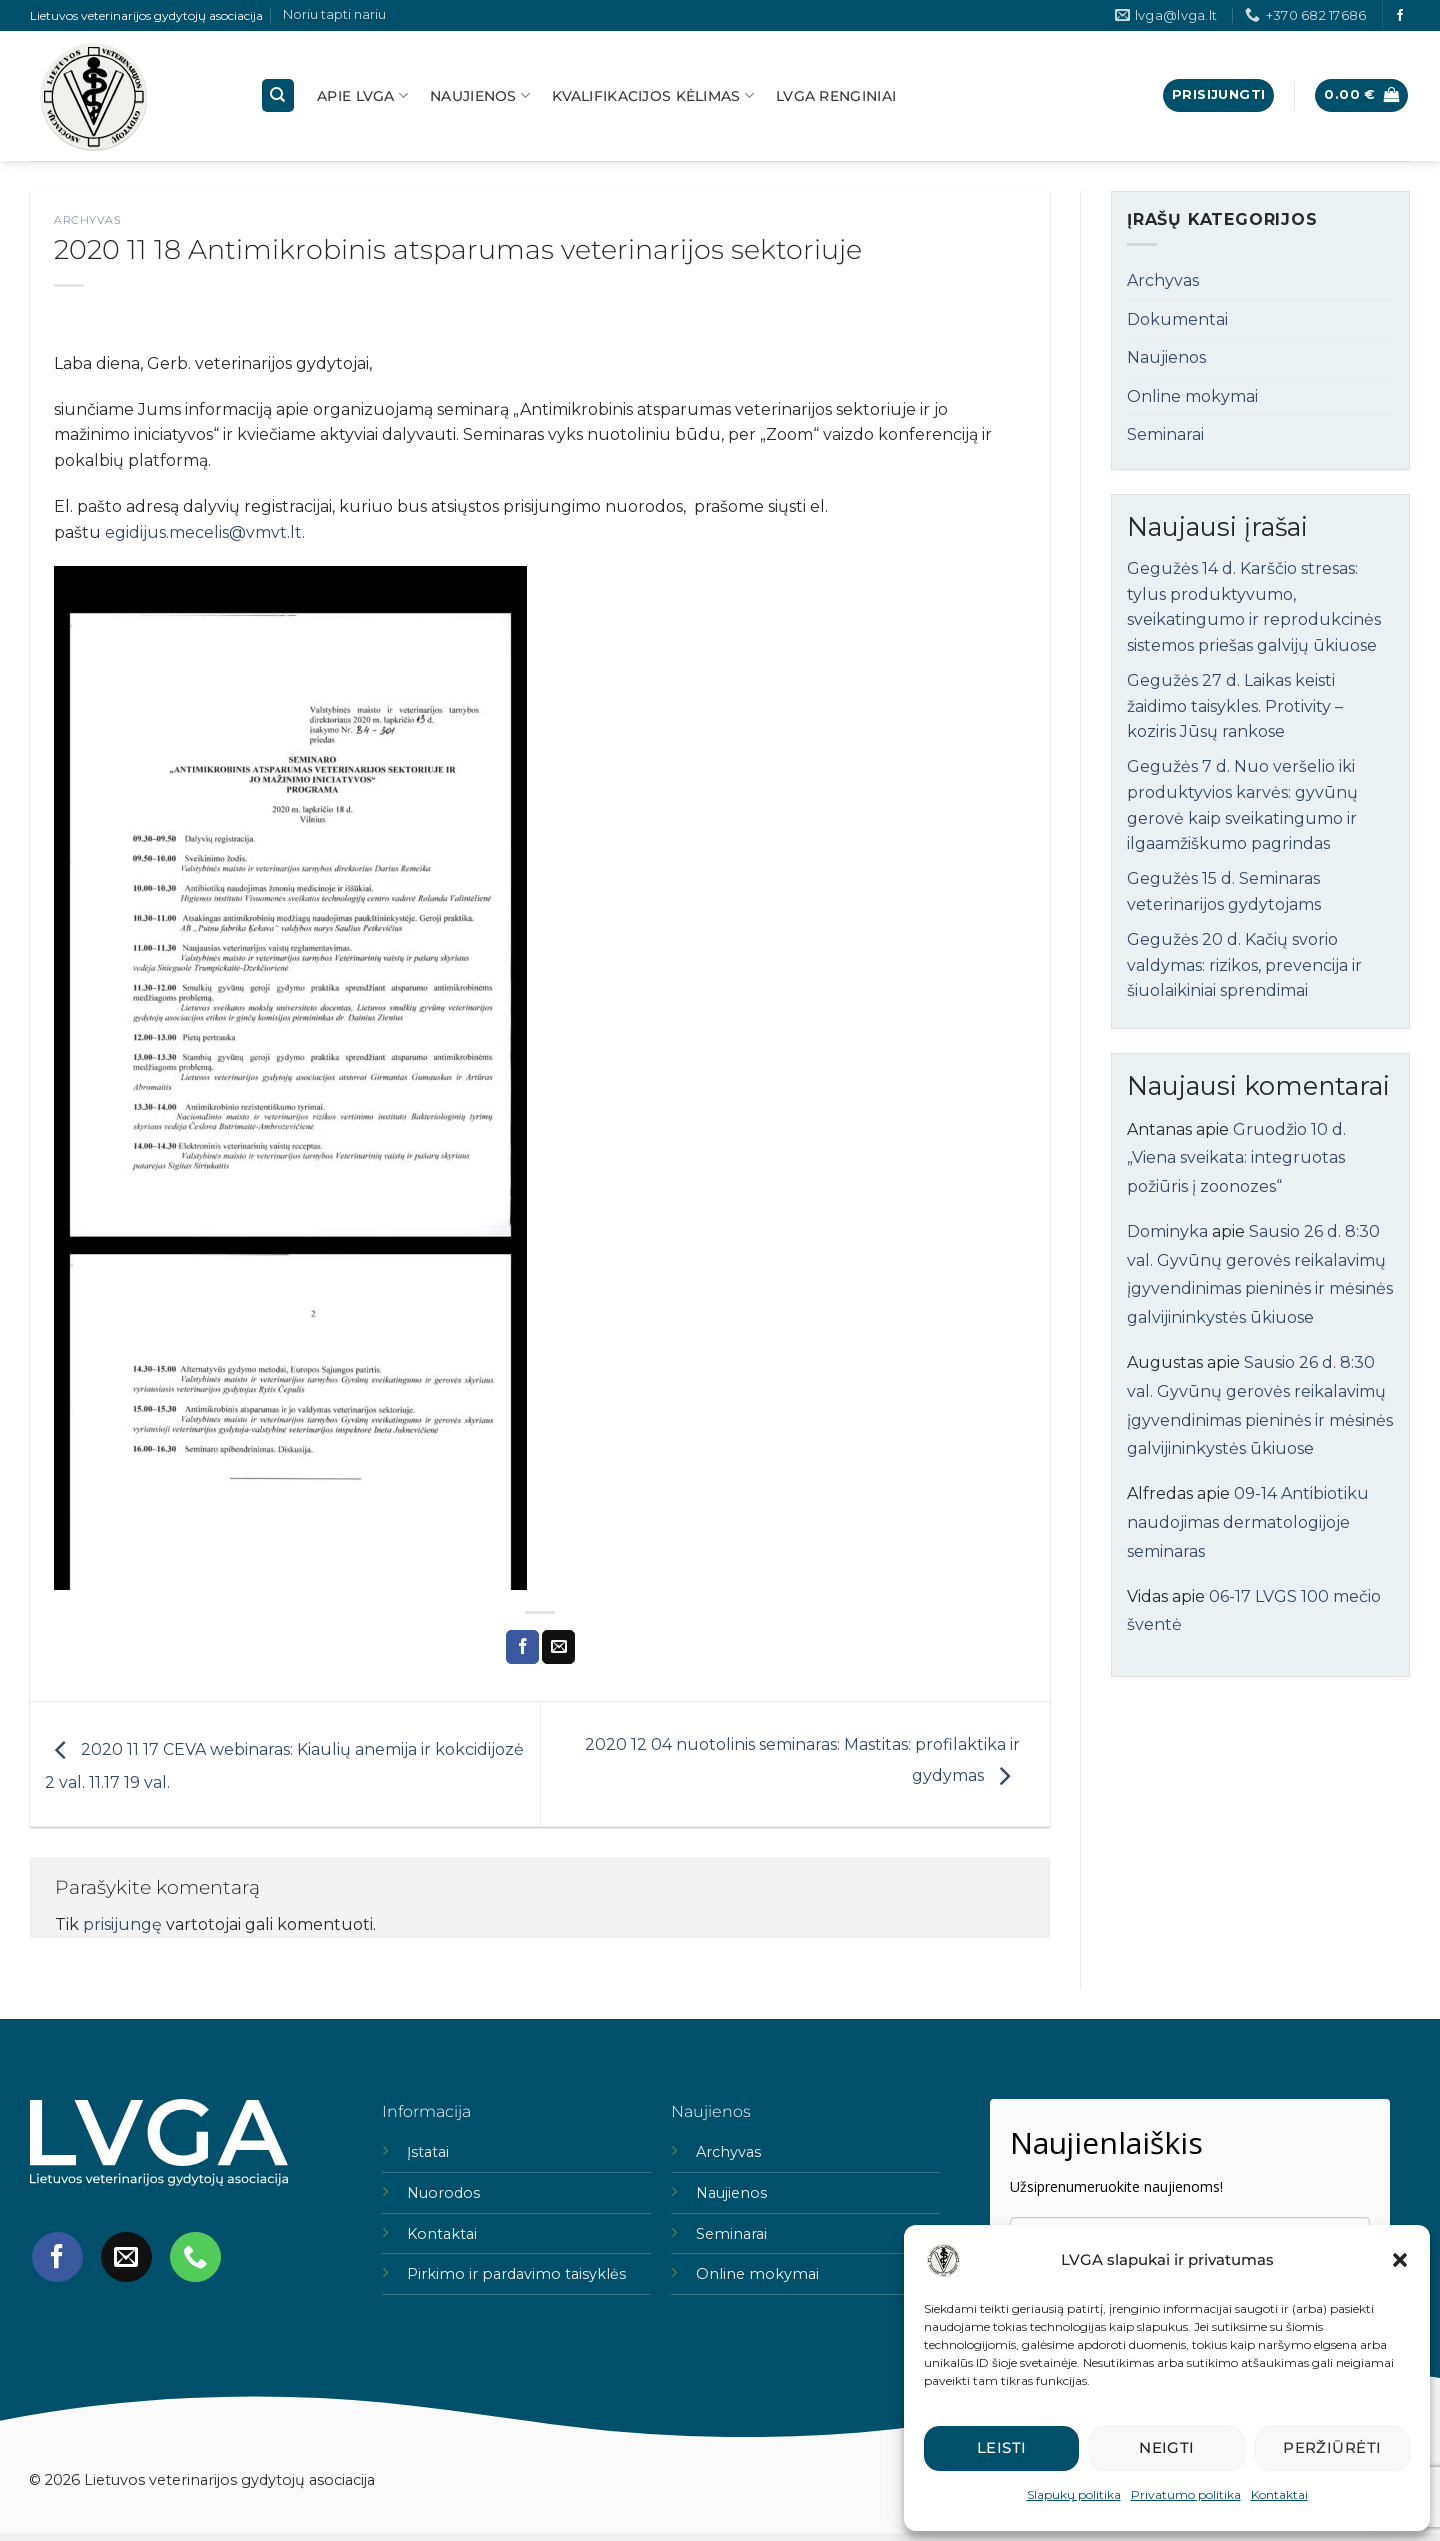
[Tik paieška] (278, 95)
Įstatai (428, 2152)
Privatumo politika (1186, 2494)
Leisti (1002, 2447)
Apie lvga (362, 95)
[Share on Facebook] (522, 1647)
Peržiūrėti (1332, 2447)
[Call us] (195, 2257)
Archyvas (87, 220)
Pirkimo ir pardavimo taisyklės (516, 2274)
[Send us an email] (126, 2257)
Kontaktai (1279, 2494)
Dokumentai (1177, 319)
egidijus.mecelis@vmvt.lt (203, 532)
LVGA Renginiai (836, 96)
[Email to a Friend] (558, 1647)
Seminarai (1165, 434)
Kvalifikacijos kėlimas (653, 95)
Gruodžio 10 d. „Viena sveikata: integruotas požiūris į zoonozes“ (1236, 1158)
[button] (1400, 2260)
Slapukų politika (1074, 2494)
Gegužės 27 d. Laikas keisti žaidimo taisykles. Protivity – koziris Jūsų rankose (1235, 706)
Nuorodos (443, 2193)
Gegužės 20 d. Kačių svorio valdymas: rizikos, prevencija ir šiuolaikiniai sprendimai (1244, 965)
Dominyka (1167, 1231)
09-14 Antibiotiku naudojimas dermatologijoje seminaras (1248, 1522)
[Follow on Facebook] (1400, 16)
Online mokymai (1192, 396)
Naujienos (480, 95)
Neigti (1167, 2447)
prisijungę (122, 1924)
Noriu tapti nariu (334, 14)
